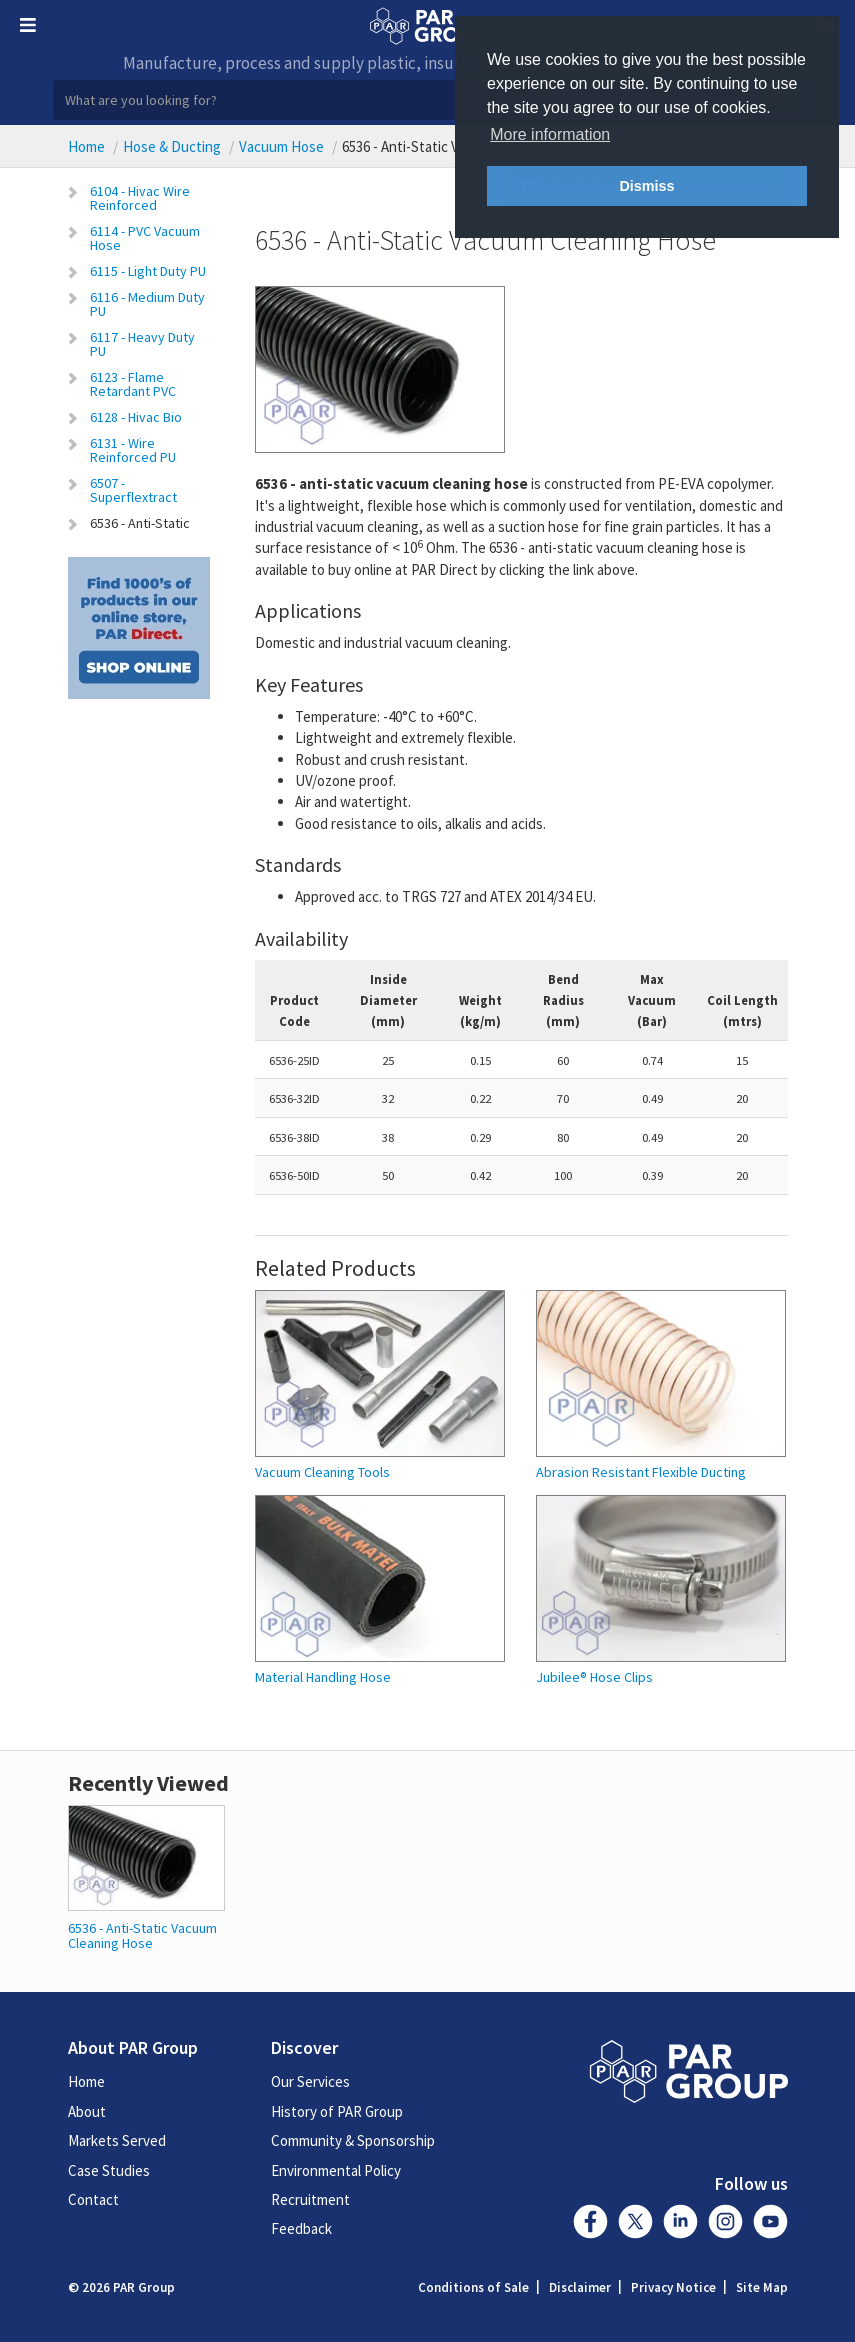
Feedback (301, 2228)
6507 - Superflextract (133, 490)
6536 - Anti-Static (140, 523)
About (87, 2111)
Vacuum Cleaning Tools (322, 1472)
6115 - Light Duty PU (148, 271)
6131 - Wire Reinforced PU (133, 450)
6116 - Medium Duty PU (147, 304)
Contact (93, 2199)
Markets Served (117, 2140)
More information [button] (550, 134)
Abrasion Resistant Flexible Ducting (641, 1472)
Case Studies (109, 2170)
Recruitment (310, 2199)
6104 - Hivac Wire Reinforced (140, 198)
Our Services (310, 2081)
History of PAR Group (337, 2111)
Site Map (762, 2287)
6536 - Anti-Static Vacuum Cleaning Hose (142, 1935)
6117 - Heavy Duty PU (142, 344)
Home (86, 146)
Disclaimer (580, 2287)
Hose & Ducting (172, 146)
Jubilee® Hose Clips (594, 1677)
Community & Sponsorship (353, 2140)
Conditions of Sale (473, 2287)
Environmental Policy (336, 2170)
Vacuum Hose (281, 146)
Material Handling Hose (323, 1677)
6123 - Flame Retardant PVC (133, 384)
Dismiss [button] (646, 186)
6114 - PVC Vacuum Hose (145, 238)
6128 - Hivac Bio (136, 417)
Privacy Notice (673, 2287)
